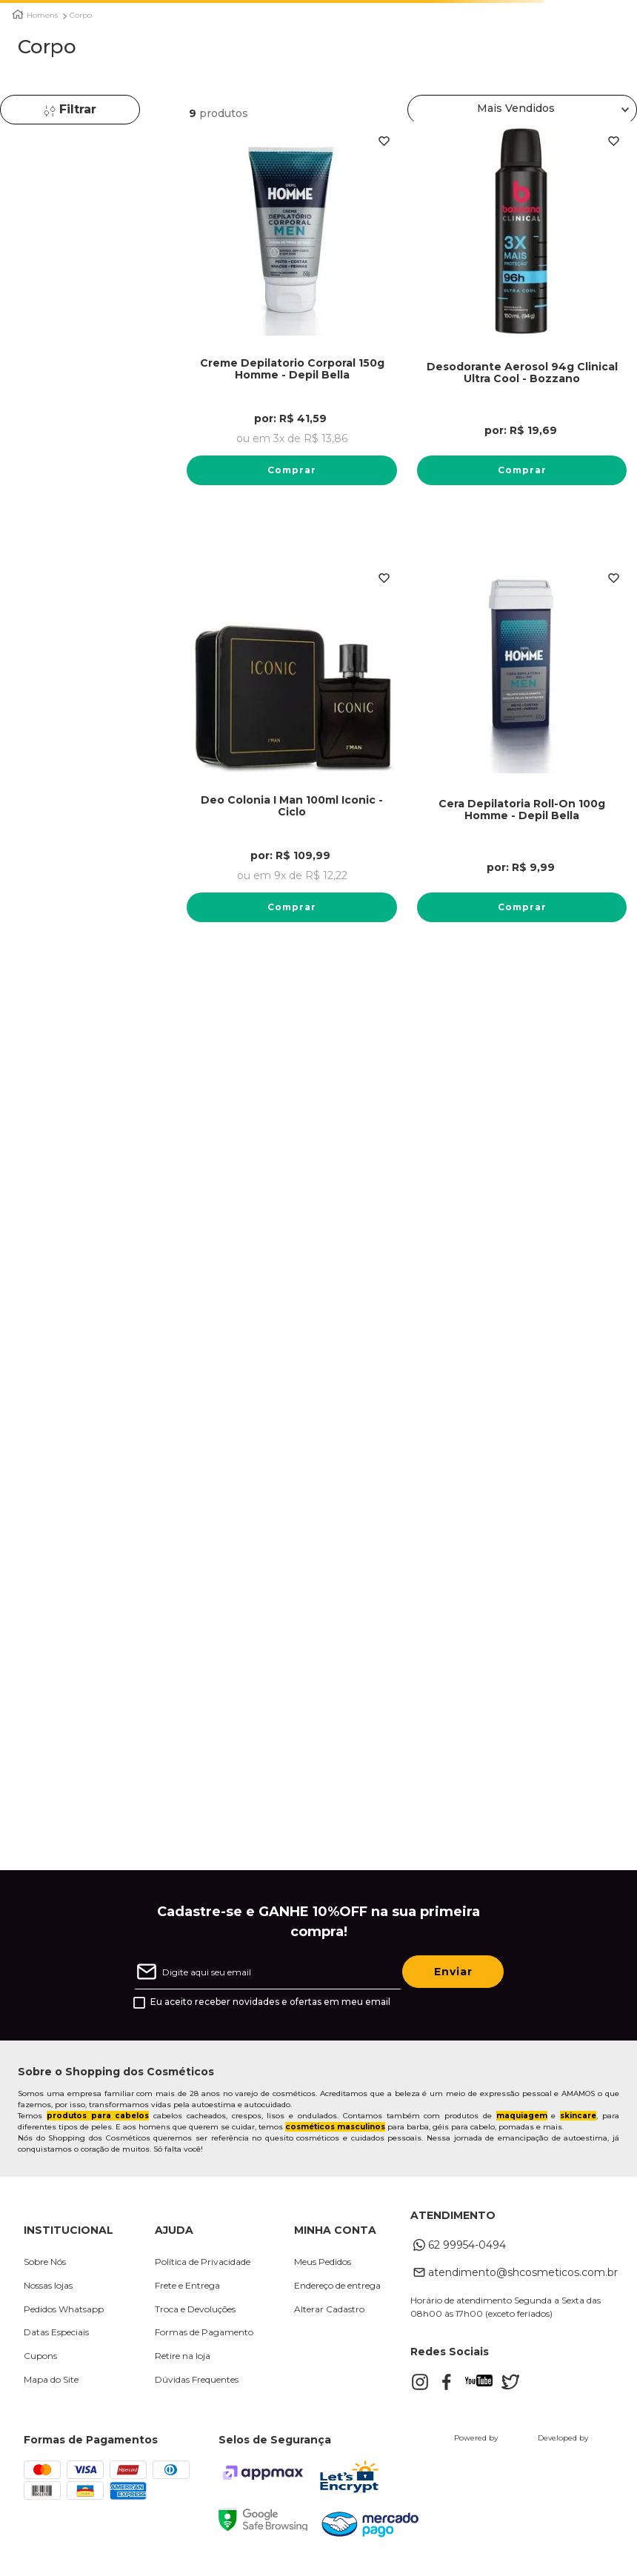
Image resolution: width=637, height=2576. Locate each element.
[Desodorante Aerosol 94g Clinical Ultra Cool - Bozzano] (522, 324)
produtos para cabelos (98, 2125)
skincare (578, 2125)
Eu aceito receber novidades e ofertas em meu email (270, 2011)
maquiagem (521, 2125)
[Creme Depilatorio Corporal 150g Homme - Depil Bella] (292, 324)
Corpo (81, 15)
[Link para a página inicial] (18, 14)
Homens (42, 15)
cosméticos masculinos (335, 2136)
